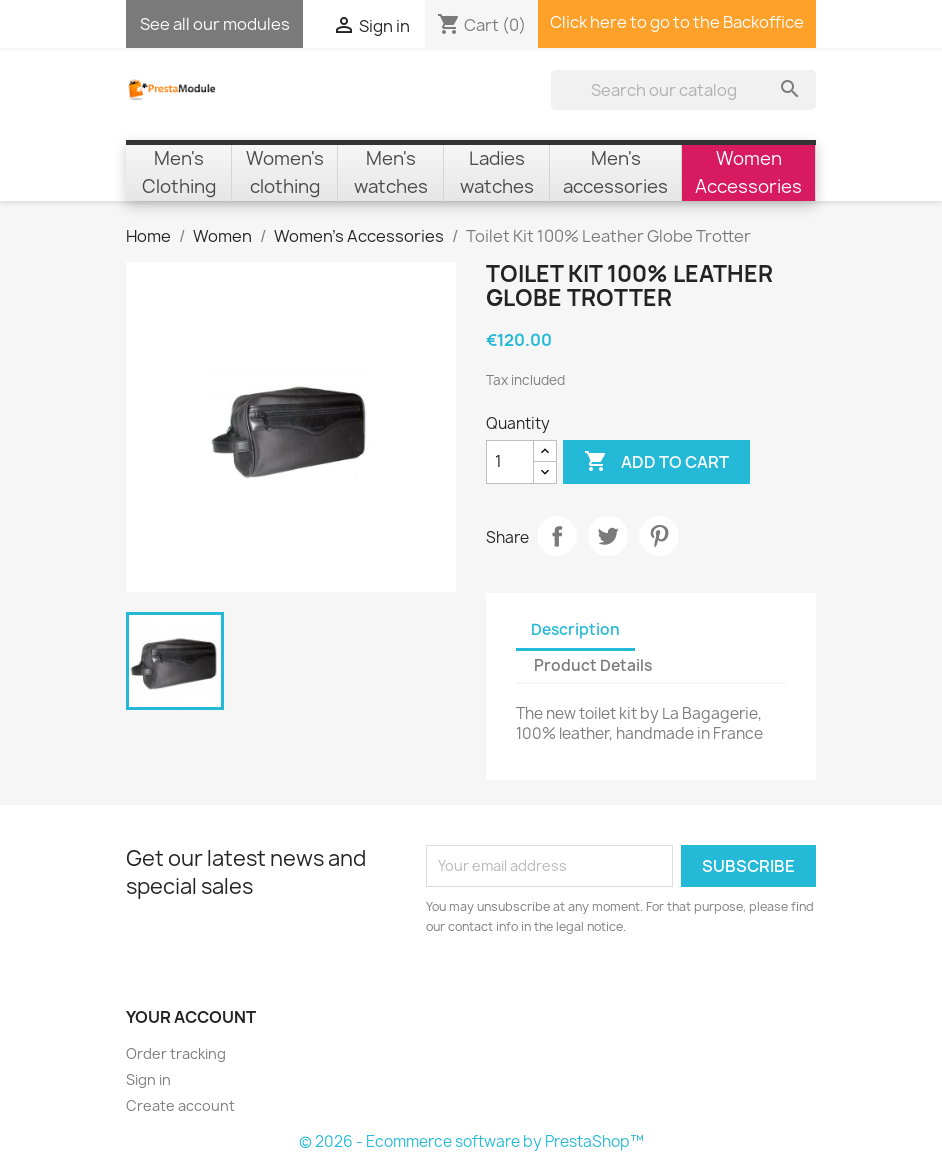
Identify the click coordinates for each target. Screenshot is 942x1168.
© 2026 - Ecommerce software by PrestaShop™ (471, 1141)
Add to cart (656, 462)
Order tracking (176, 1053)
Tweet (608, 536)
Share (557, 536)
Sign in (148, 1079)
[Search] (683, 90)
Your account (191, 1017)
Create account (180, 1105)
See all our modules (215, 24)
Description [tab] (575, 629)
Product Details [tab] (593, 665)
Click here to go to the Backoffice (677, 22)
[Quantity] (510, 462)
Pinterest (659, 536)
